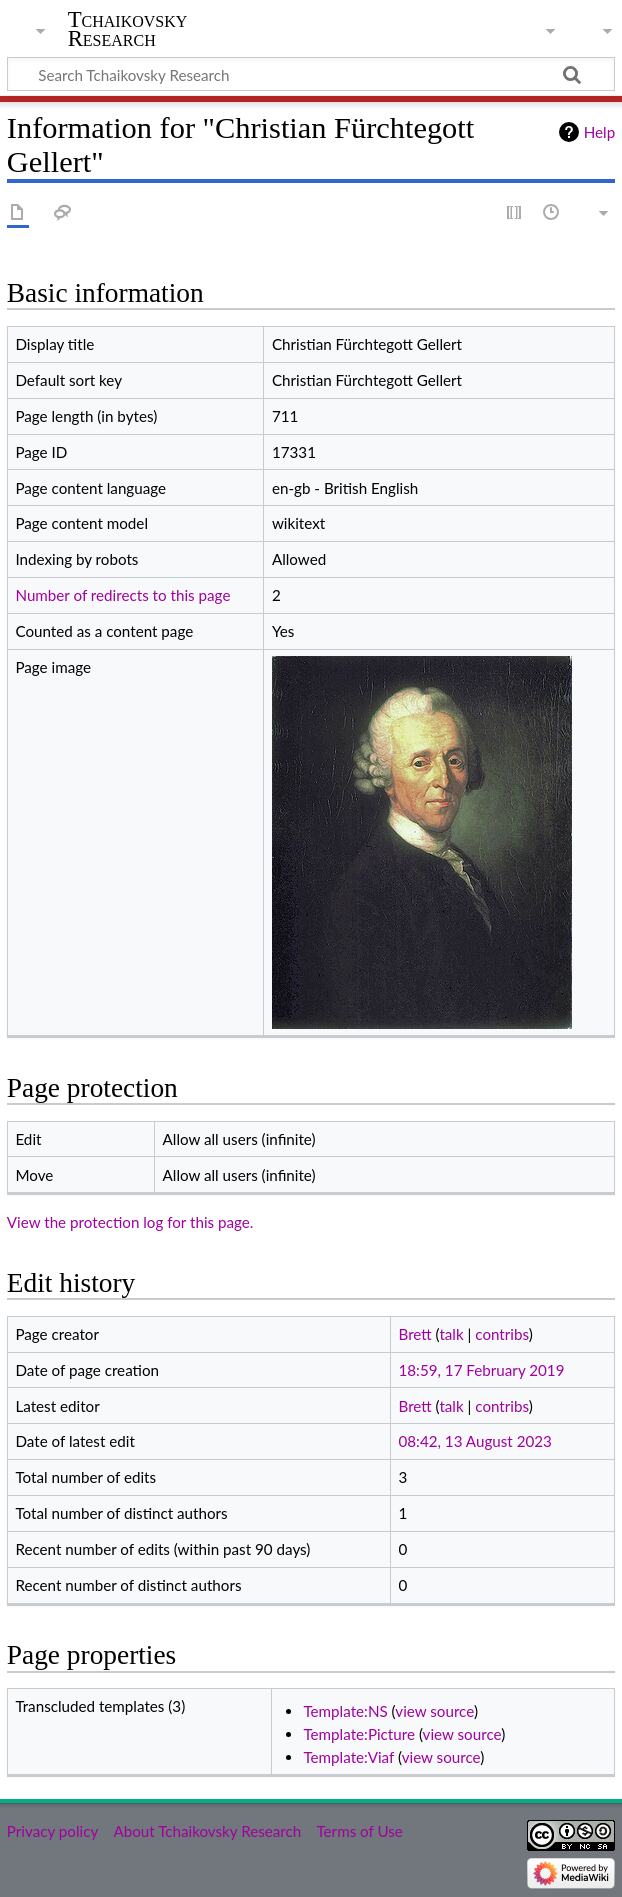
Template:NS (345, 1711)
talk (451, 1334)
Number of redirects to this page (122, 595)
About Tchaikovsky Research (207, 1831)
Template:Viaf (348, 1757)
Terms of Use (359, 1831)
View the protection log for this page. (130, 1222)
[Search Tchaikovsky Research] (311, 74)
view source (434, 1711)
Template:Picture (359, 1734)
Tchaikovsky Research (128, 29)
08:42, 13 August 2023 (474, 1441)
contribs (501, 1334)
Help (599, 132)
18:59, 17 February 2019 (481, 1370)
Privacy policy (52, 1831)
